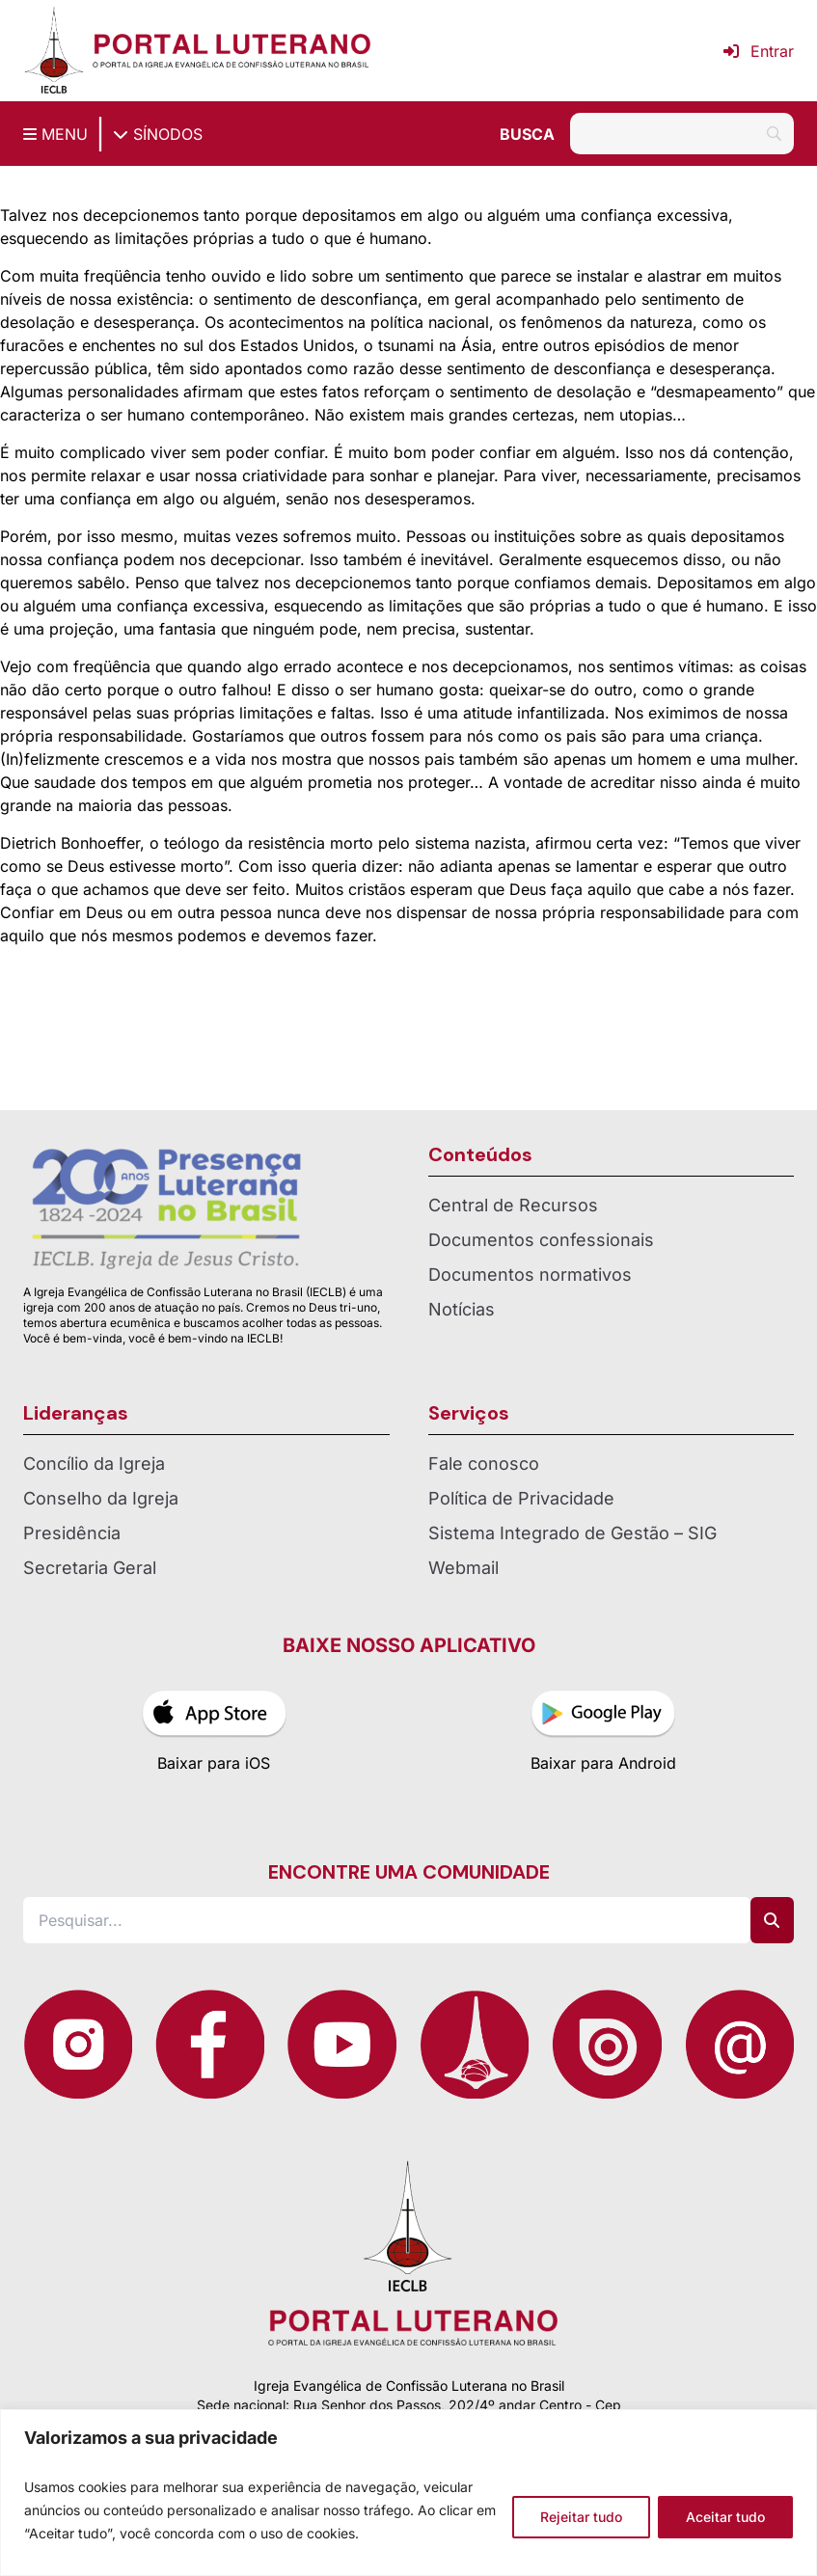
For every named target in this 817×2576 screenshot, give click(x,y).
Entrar (758, 51)
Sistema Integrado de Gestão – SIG (572, 1533)
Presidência (72, 1533)
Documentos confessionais (541, 1240)
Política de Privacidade (521, 1498)
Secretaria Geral (89, 1568)
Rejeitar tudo (581, 2516)
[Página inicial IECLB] (54, 50)
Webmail (463, 1568)
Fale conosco (483, 1463)
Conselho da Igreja (100, 1498)
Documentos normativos (530, 1274)
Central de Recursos (513, 1205)
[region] (408, 2492)
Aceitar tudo (725, 2516)
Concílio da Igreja (94, 1463)
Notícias (461, 1309)
